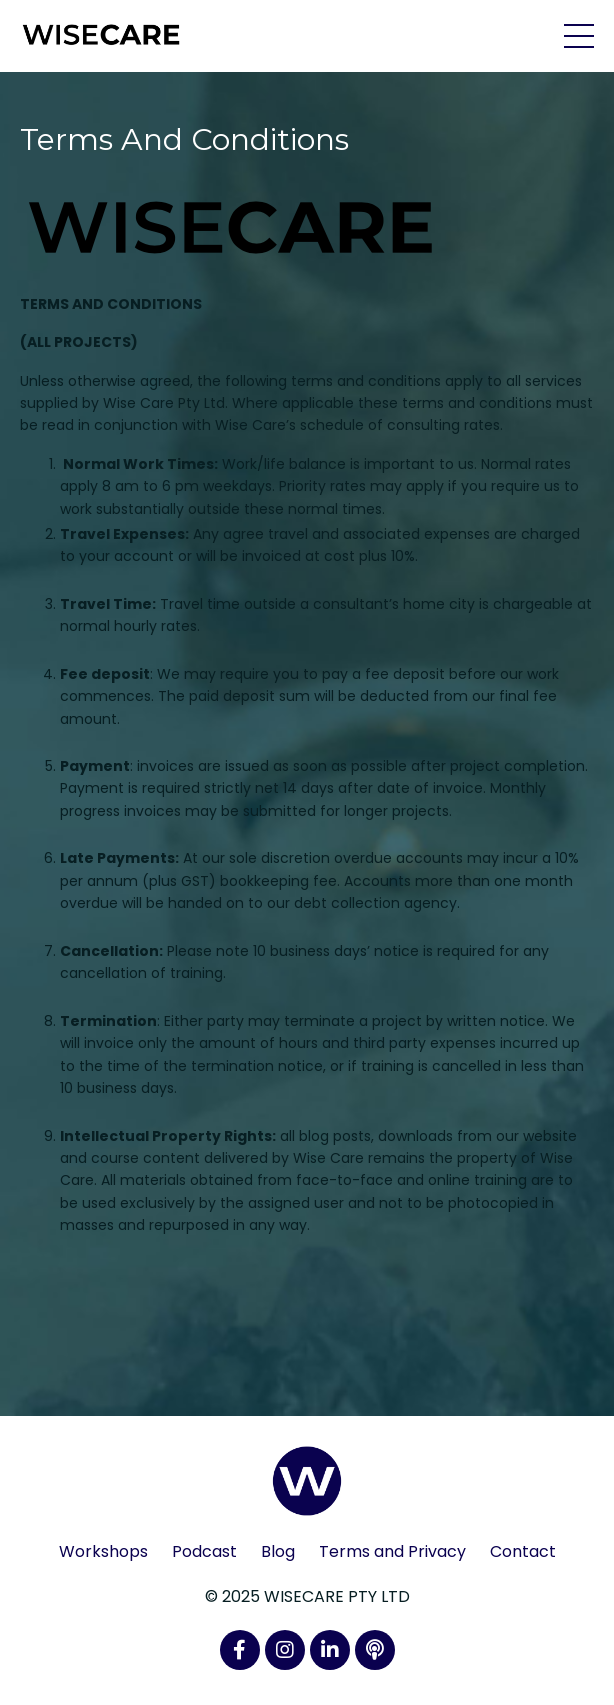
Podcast (204, 1551)
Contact (523, 1551)
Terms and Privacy (392, 1551)
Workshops (103, 1551)
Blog (278, 1551)
